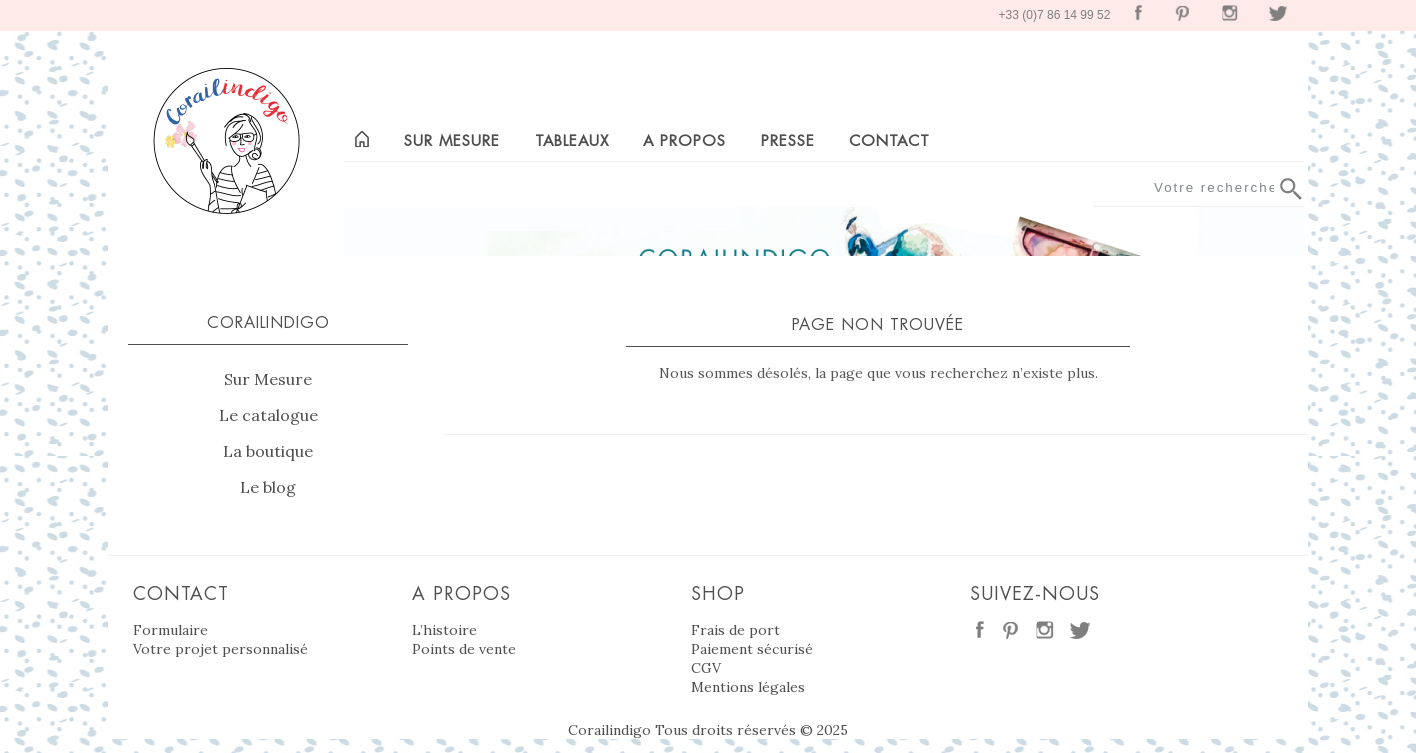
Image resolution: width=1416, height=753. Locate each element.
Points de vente (464, 649)
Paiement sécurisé (752, 649)
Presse (788, 140)
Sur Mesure (268, 379)
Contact (889, 140)
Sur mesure (452, 140)
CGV (706, 668)
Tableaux (572, 140)
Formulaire (170, 630)
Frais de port (735, 630)
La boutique (268, 451)
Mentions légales (748, 687)
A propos (684, 140)
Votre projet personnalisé (220, 649)
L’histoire (444, 630)
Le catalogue (268, 415)
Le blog (268, 487)
